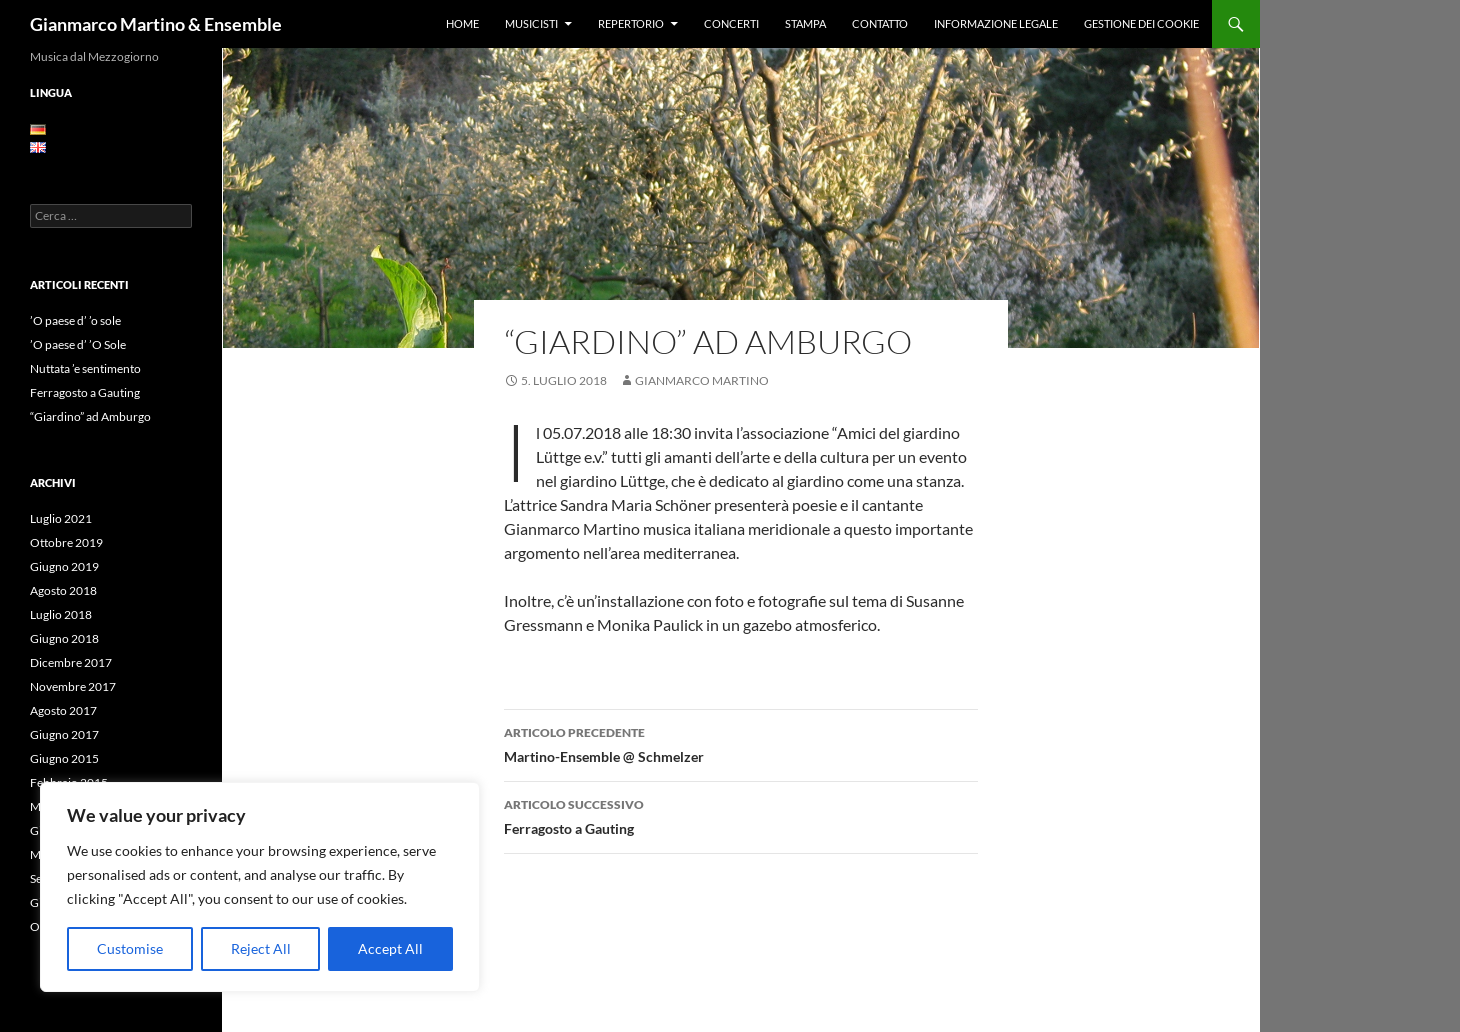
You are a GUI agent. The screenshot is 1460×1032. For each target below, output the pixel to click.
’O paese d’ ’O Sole (78, 344)
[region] (260, 887)
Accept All (390, 948)
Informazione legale (996, 23)
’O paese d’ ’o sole (75, 320)
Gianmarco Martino (702, 380)
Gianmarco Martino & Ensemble (156, 24)
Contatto (880, 23)
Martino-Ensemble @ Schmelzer (741, 743)
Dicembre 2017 (71, 662)
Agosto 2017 (63, 710)
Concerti (731, 23)
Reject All (261, 948)
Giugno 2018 (64, 638)
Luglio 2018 (61, 614)
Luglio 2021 (61, 518)
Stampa (805, 23)
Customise (130, 948)
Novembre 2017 (73, 686)
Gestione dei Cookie (1141, 23)
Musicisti (531, 23)
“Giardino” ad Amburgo (90, 416)
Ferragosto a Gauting (741, 815)
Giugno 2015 (64, 758)
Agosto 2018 (63, 590)
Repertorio (631, 23)
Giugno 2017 (64, 734)
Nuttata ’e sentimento (85, 368)
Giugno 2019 (64, 566)
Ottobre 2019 (66, 542)
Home (462, 23)
